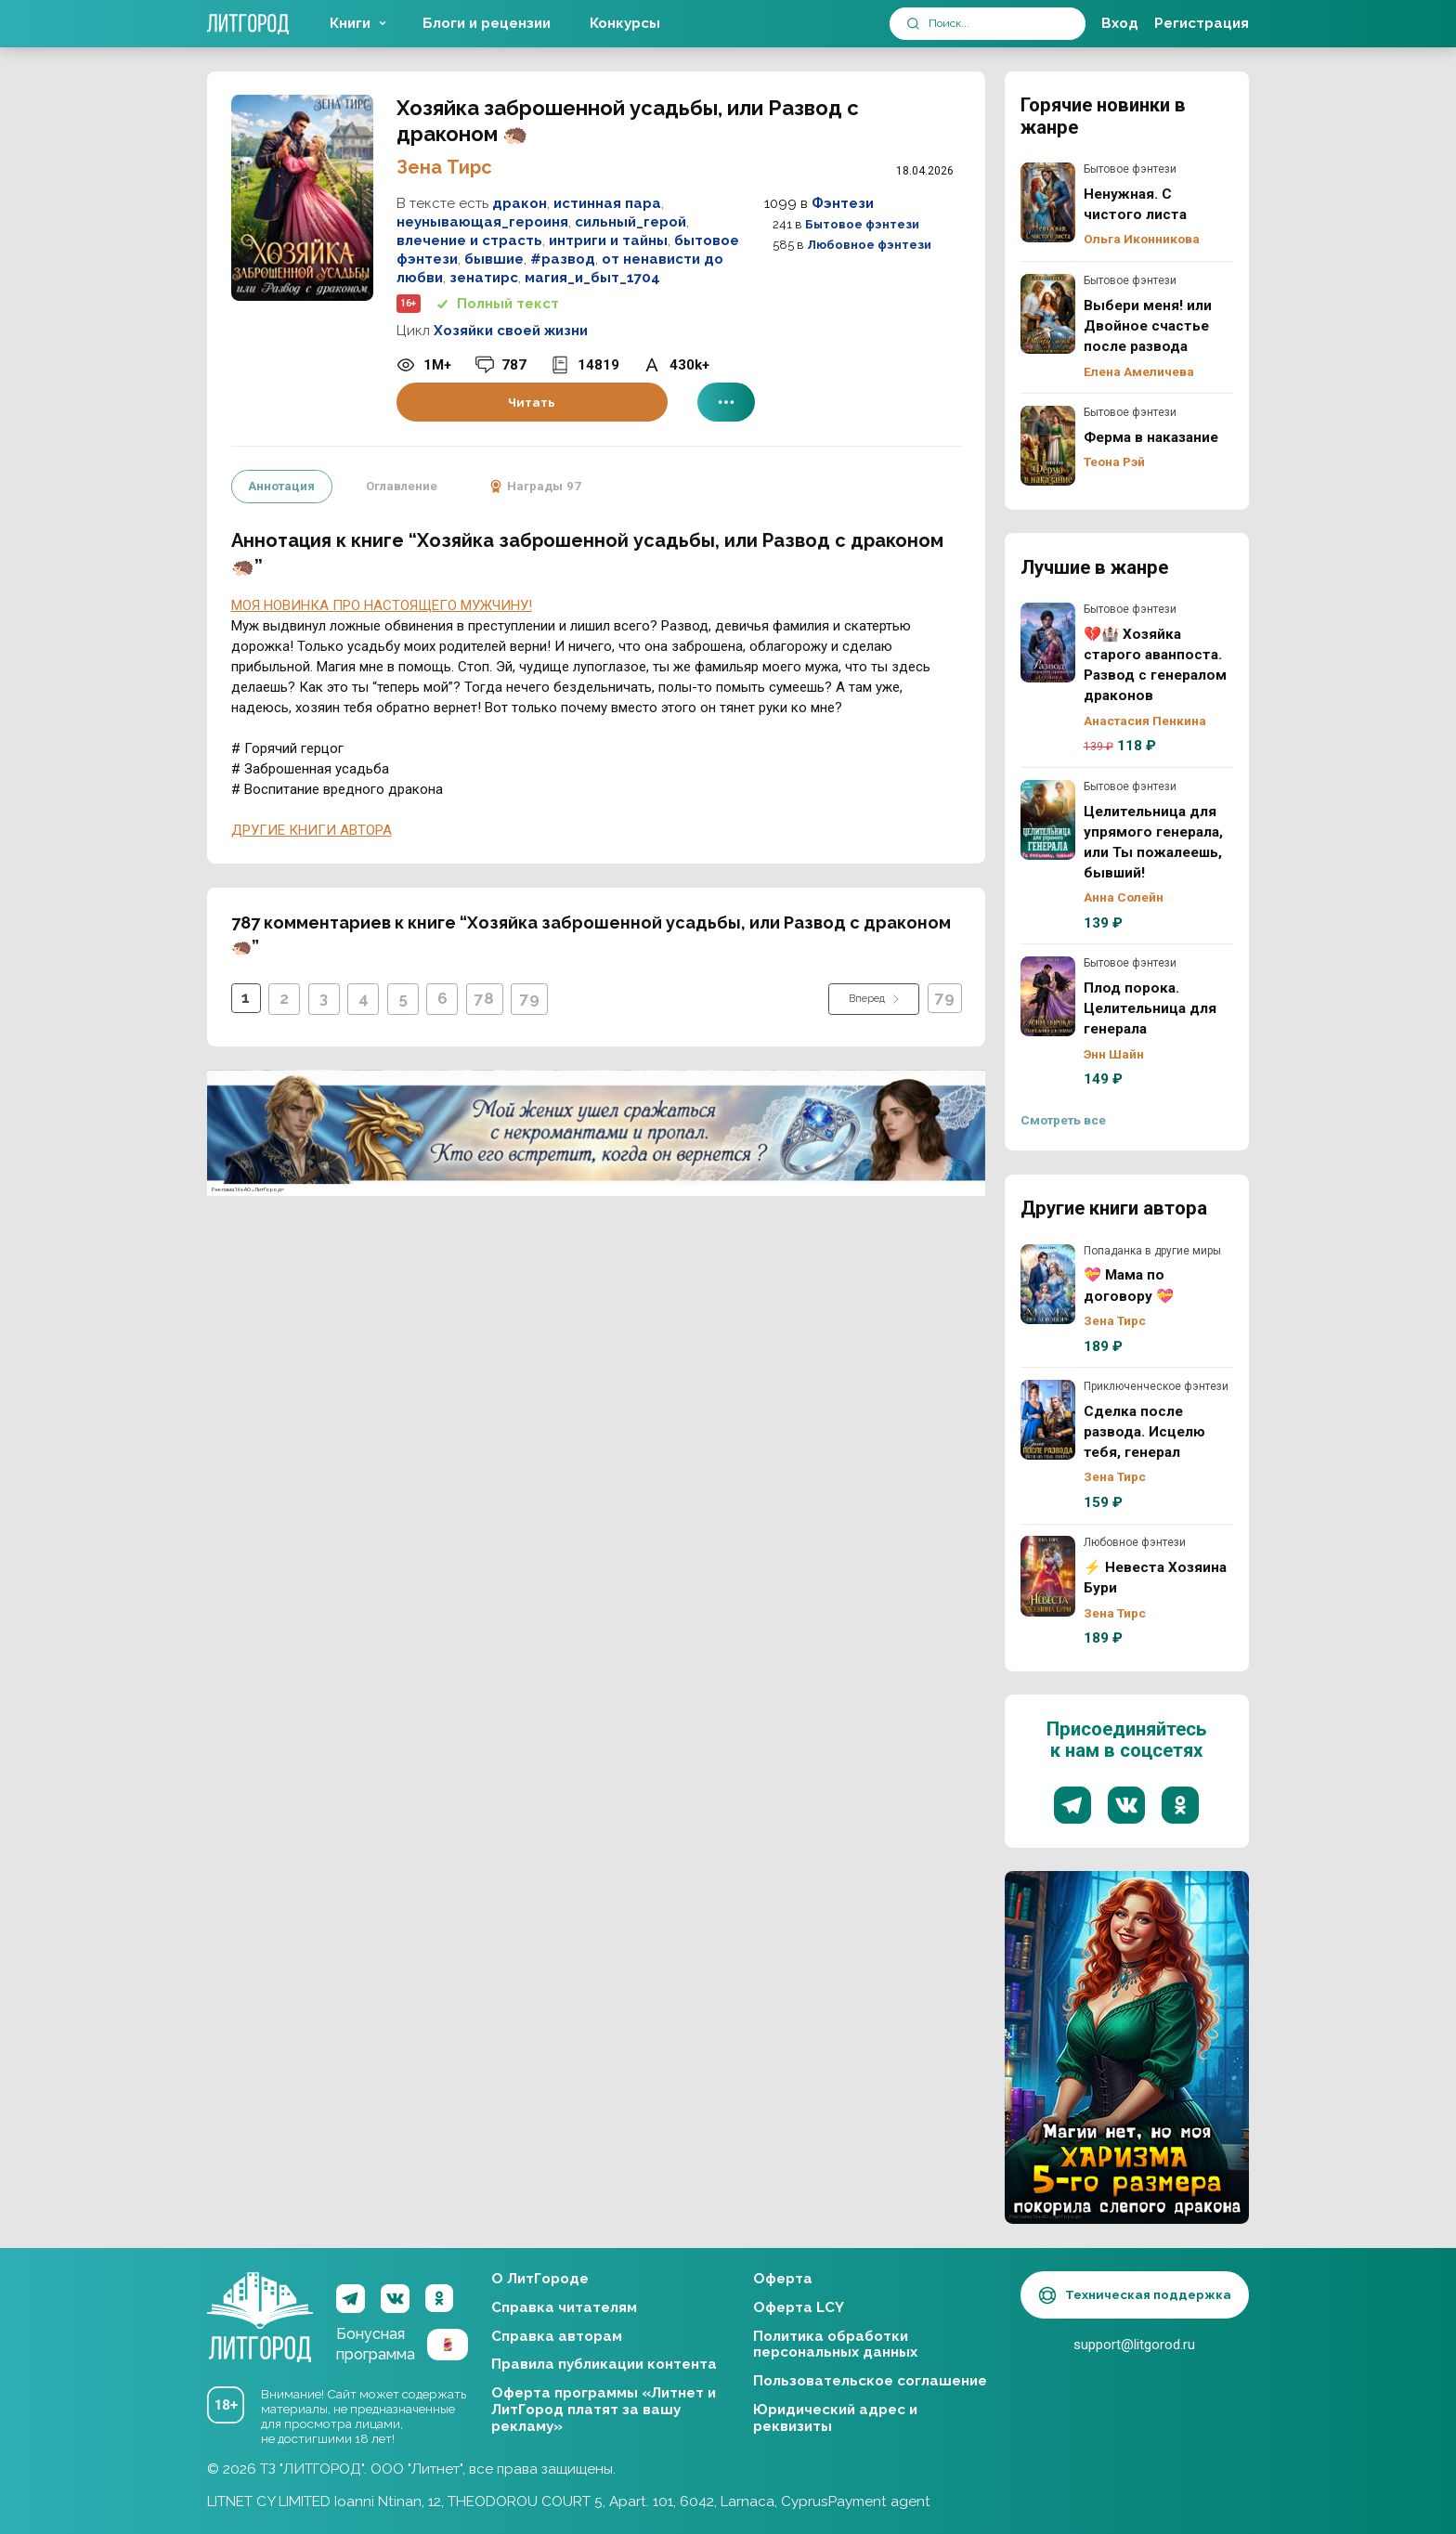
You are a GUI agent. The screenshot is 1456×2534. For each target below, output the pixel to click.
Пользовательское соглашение (870, 2380)
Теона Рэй (1114, 461)
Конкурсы (625, 23)
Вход (1119, 23)
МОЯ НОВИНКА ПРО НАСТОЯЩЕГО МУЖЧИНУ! (381, 603)
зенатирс (483, 277)
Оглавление (401, 485)
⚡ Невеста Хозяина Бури (1048, 1576)
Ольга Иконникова (1142, 238)
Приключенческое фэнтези (1156, 1386)
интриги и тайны (608, 240)
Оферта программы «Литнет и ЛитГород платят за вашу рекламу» (603, 2410)
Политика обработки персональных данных (835, 2344)
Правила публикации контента (604, 2364)
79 (531, 997)
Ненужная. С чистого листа (1048, 202)
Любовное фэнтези (869, 245)
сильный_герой (630, 222)
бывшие (494, 259)
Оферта (782, 2278)
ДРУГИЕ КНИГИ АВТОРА (311, 828)
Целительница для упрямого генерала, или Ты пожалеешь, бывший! (1048, 820)
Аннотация (281, 485)
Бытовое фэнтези (862, 224)
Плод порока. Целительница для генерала (1048, 996)
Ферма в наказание (1048, 446)
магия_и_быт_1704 (592, 277)
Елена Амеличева (1139, 371)
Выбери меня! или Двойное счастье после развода (1048, 314)
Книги (350, 23)
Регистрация (1201, 23)
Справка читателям (564, 2307)
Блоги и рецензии (486, 23)
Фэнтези (843, 203)
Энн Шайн (1114, 1053)
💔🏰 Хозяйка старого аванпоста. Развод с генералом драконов (1048, 642)
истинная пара (607, 203)
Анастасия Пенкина (1145, 720)
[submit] (913, 24)
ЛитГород (260, 2299)
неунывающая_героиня (482, 222)
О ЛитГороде (540, 2278)
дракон (519, 203)
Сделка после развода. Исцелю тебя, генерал (1048, 1420)
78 (486, 997)
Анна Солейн (1124, 897)
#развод (562, 259)
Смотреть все (1063, 1119)
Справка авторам (556, 2336)
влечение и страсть (469, 240)
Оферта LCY (798, 2307)
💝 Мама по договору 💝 (1048, 1284)
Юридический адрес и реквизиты (835, 2418)
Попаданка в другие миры (1152, 1250)
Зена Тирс (444, 167)
